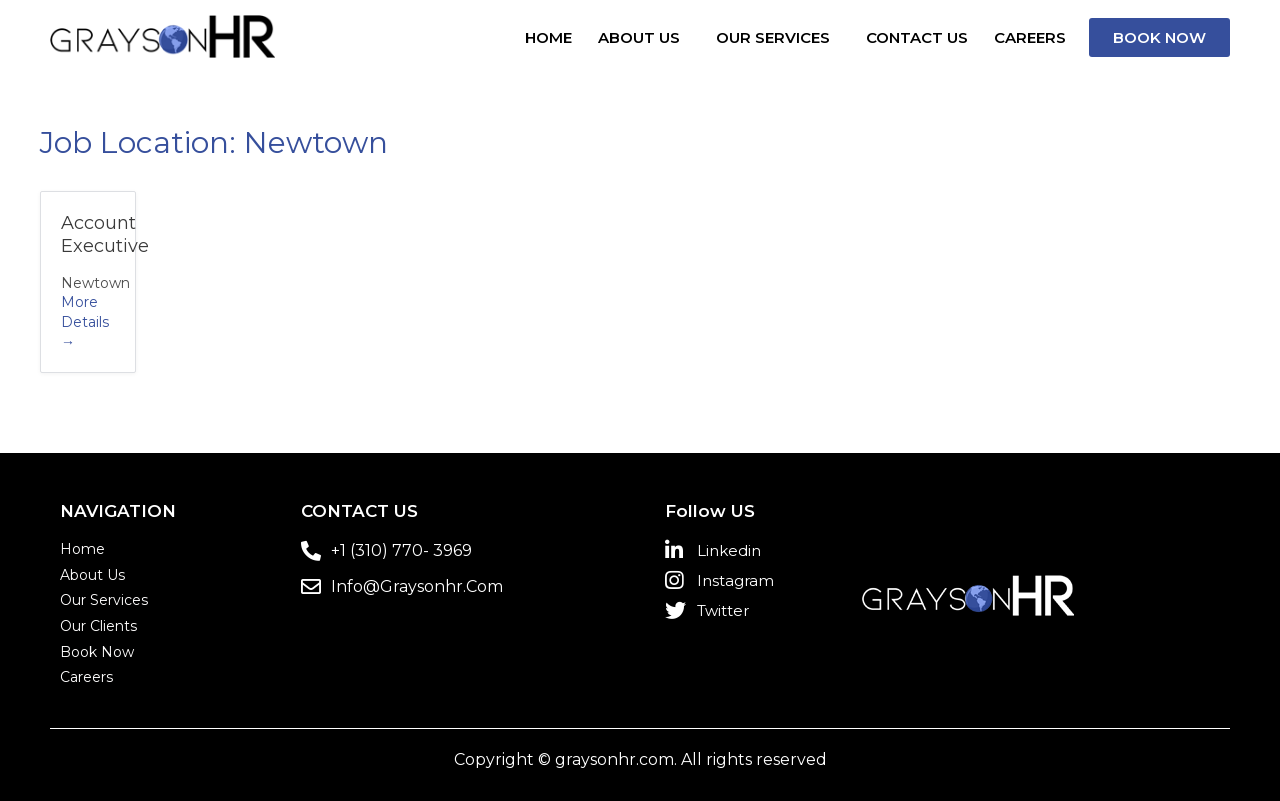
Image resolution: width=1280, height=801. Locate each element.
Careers (1030, 37)
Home (548, 37)
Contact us (917, 37)
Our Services (773, 37)
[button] (1159, 37)
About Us (639, 37)
